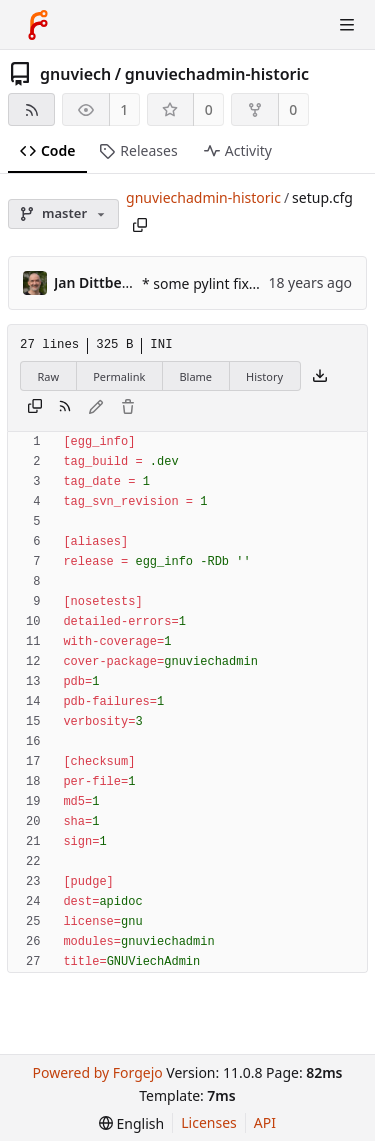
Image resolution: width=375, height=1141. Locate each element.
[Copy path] (140, 225)
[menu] (131, 1123)
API (265, 1122)
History (264, 376)
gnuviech (75, 74)
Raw (49, 376)
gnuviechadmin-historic (217, 74)
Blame (195, 376)
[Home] (38, 25)
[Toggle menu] (347, 25)
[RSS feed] (31, 109)
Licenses (209, 1122)
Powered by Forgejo (97, 1072)
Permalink (119, 376)
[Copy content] (35, 408)
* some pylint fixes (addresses (241, 283)
